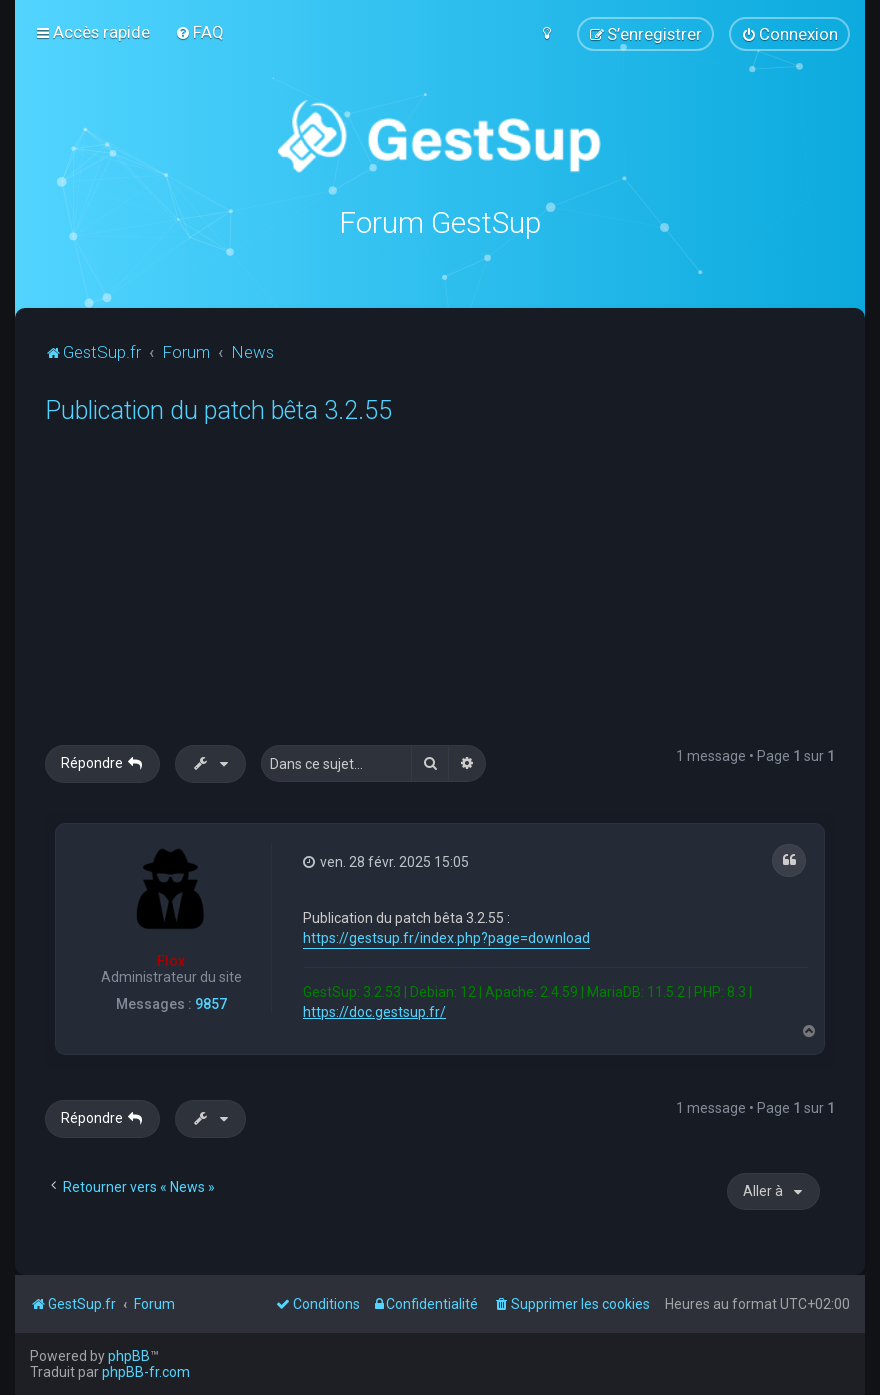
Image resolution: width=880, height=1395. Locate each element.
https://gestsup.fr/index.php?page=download (446, 938)
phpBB (129, 1356)
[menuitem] (199, 32)
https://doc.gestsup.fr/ (374, 1012)
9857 (211, 1004)
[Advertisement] (462, 595)
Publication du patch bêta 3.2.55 (218, 410)
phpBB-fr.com (146, 1372)
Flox (171, 961)
